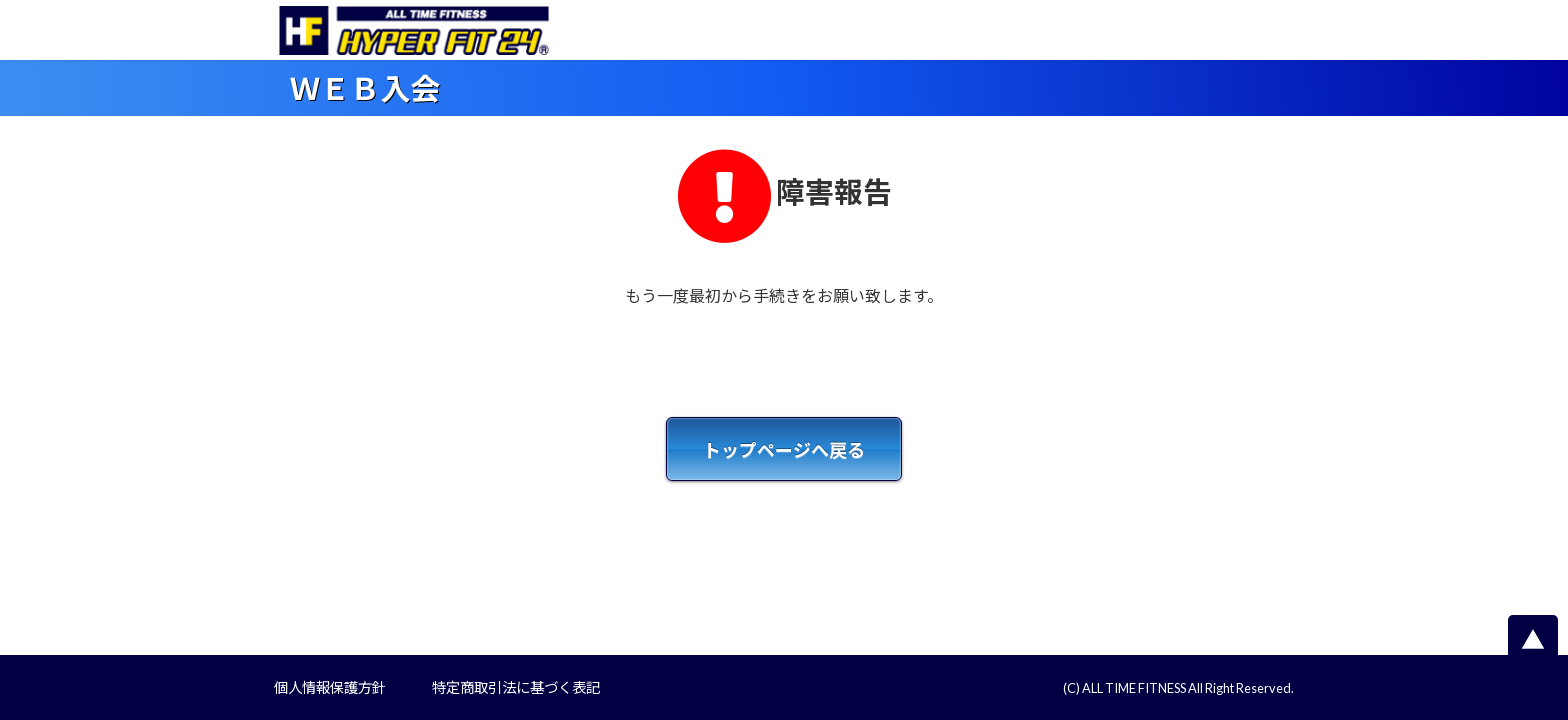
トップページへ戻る (784, 450)
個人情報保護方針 (330, 687)
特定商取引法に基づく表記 (516, 687)
